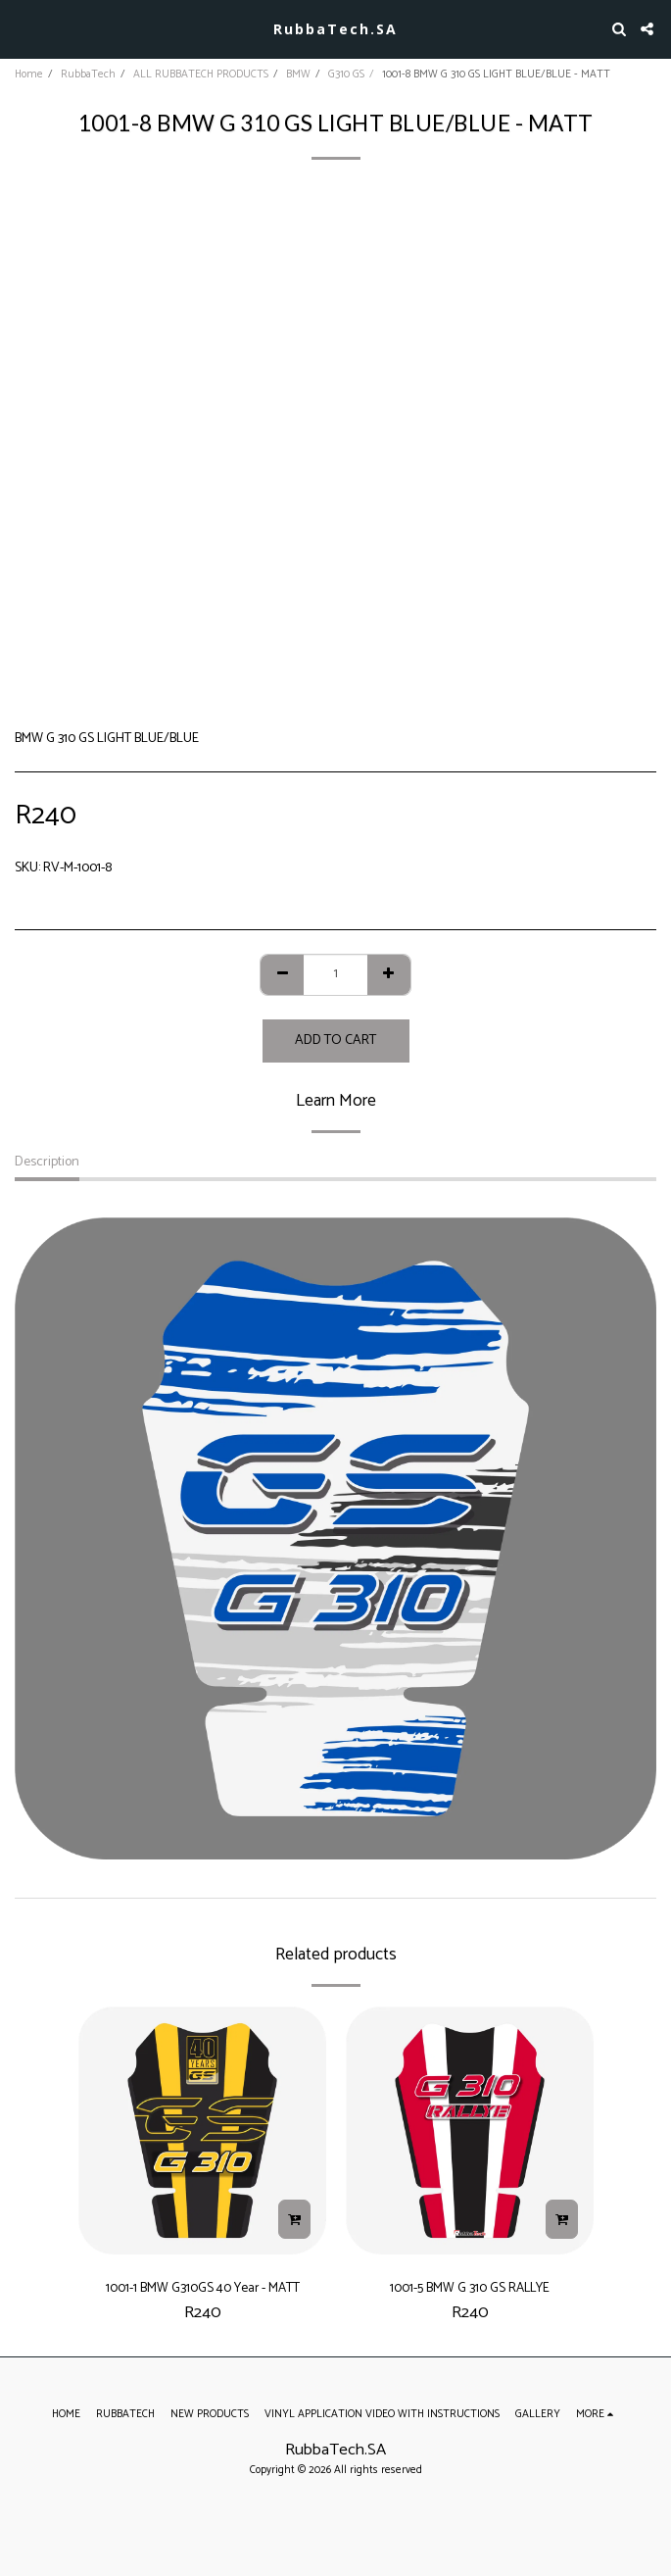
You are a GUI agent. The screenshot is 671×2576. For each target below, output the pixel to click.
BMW (298, 74)
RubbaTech (88, 74)
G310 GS (346, 74)
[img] (202, 2130)
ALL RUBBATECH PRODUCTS (200, 74)
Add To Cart (335, 1040)
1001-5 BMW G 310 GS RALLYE (470, 2288)
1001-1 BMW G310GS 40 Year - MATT (203, 2288)
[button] (21, 28)
